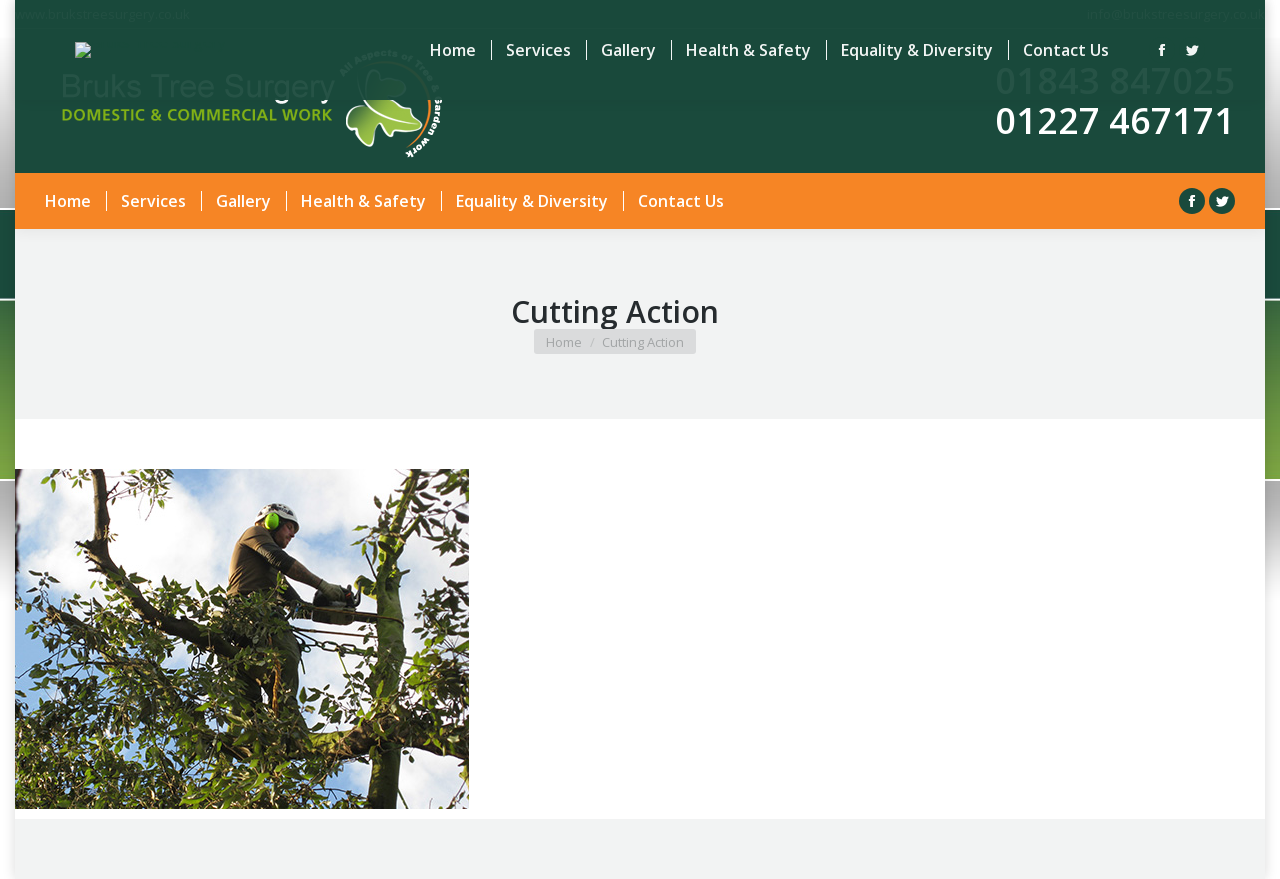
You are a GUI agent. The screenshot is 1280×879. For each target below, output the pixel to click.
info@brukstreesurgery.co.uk (1176, 14)
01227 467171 (1115, 120)
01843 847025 (1115, 80)
